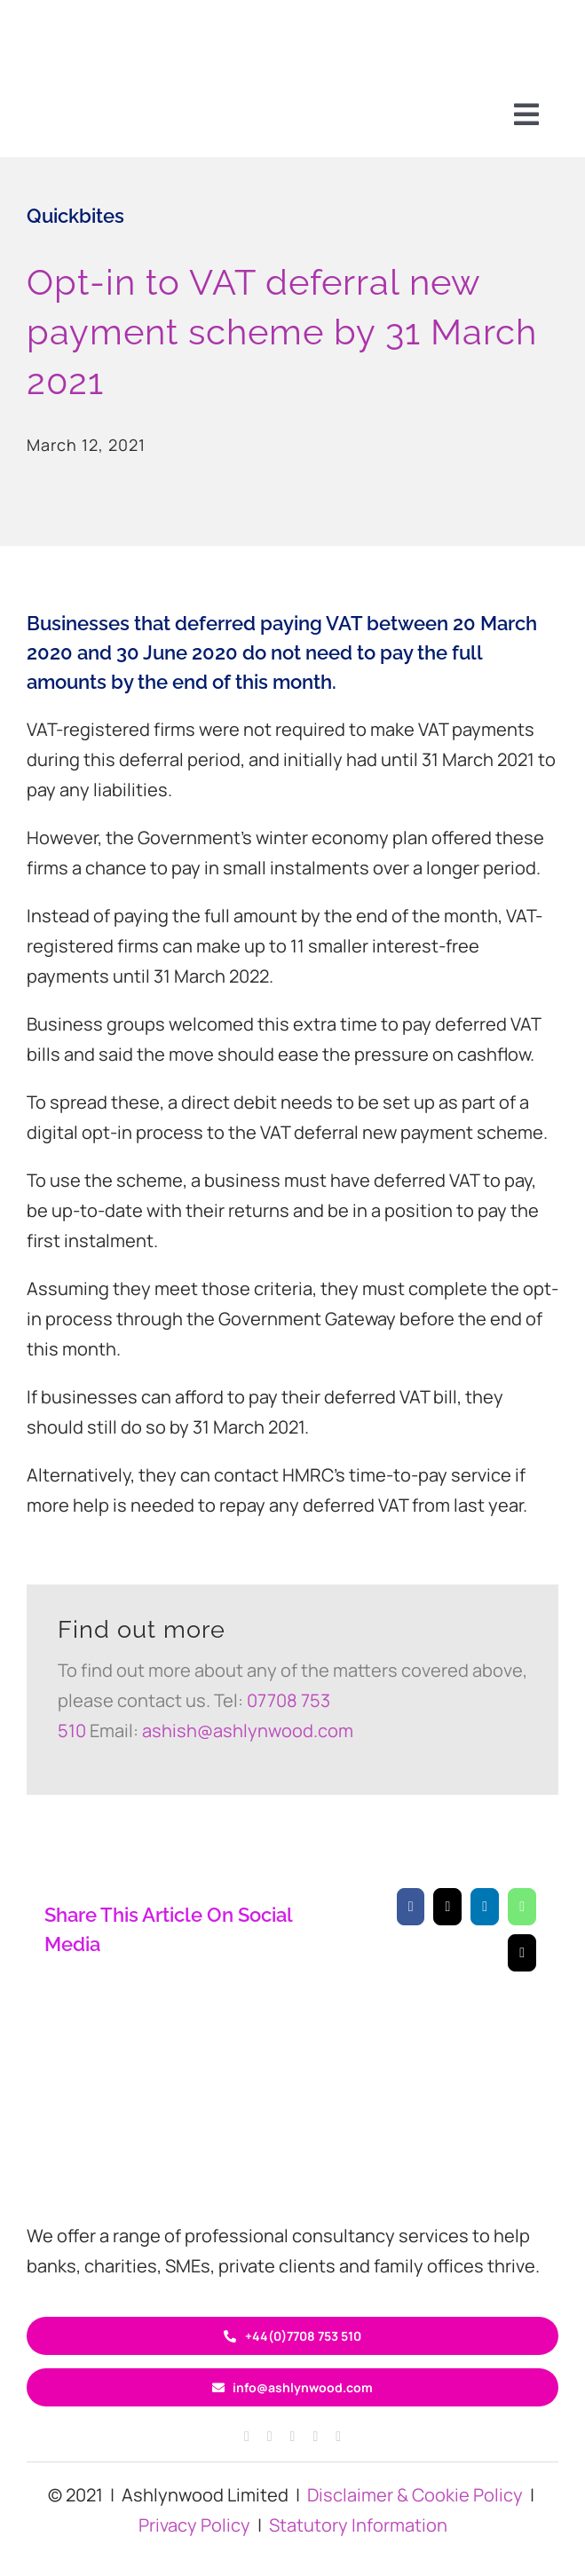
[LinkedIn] (484, 1907)
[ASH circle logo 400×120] (292, 2105)
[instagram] (270, 2437)
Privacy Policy (194, 2525)
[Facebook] (411, 1907)
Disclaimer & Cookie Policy (415, 2495)
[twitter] (293, 2437)
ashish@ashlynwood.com (247, 1730)
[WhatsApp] (522, 1907)
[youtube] (338, 2437)
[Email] (522, 1953)
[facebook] (246, 2437)
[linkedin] (315, 2437)
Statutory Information (358, 2525)
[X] (447, 1907)
